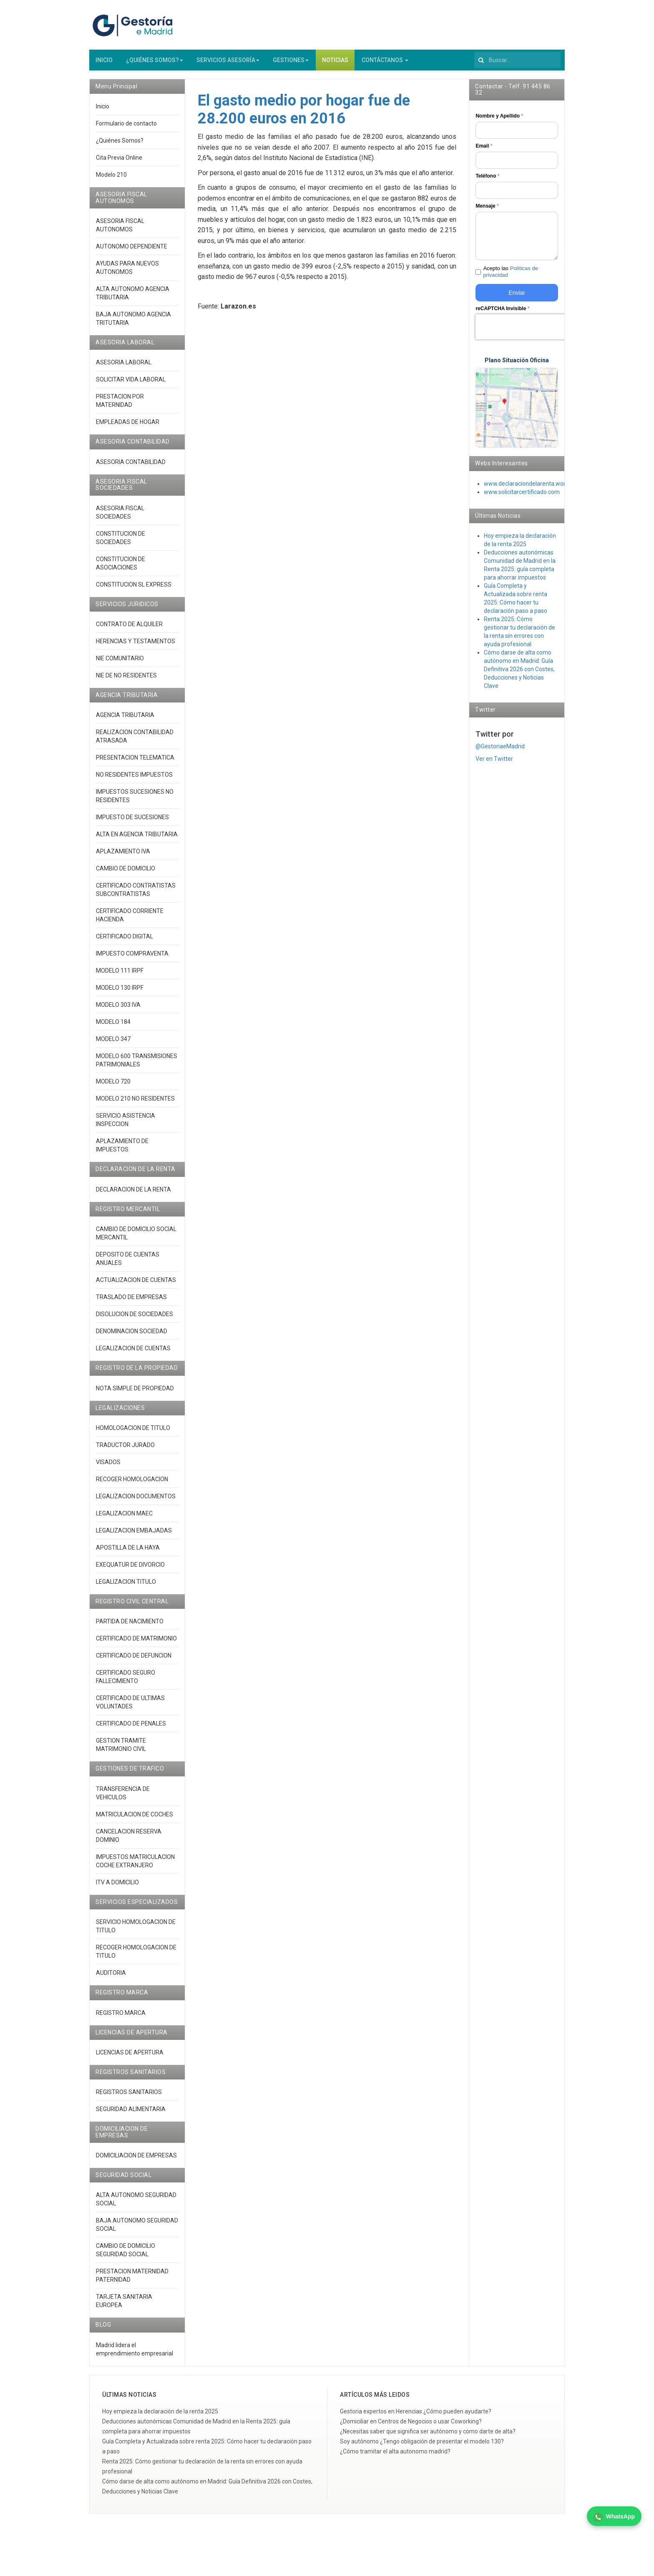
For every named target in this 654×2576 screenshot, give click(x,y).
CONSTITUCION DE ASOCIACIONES (120, 566)
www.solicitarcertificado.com (522, 495)
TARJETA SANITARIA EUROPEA (124, 2304)
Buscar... (474, 53)
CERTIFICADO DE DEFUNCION (133, 1659)
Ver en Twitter (494, 762)
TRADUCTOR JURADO (125, 1448)
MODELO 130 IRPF (119, 991)
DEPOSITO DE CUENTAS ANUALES (127, 1262)
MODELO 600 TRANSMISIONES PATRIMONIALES (136, 1063)
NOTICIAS (335, 63)
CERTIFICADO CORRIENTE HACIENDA (130, 918)
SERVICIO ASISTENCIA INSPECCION (125, 1123)
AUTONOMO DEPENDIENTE (131, 250)
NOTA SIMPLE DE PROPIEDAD (135, 1392)
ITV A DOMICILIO (117, 1886)
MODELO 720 (113, 1085)
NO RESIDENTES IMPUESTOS (134, 778)
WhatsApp (614, 2517)
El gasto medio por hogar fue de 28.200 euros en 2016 (304, 113)
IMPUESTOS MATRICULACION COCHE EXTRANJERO (135, 1864)
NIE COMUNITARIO (120, 662)
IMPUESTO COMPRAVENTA (132, 957)
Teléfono (487, 180)
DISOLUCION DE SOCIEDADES (134, 1317)
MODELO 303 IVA (118, 1008)
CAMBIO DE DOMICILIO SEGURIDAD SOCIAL (125, 2253)
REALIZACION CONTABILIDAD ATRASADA (135, 739)
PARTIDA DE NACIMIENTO (130, 1625)
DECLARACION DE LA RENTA (133, 1193)
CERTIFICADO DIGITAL (124, 940)
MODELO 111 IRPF (119, 974)
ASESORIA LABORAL (123, 366)
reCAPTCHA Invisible (502, 312)
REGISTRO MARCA (121, 2016)
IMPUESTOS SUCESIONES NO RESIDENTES (135, 799)
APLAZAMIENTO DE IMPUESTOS (122, 1148)
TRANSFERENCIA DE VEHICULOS (123, 1796)
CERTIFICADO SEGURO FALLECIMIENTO (125, 1680)
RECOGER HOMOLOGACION (132, 1483)
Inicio (102, 110)
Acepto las (510, 275)
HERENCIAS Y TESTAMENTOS (135, 645)
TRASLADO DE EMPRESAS (131, 1300)
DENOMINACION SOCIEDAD (131, 1335)
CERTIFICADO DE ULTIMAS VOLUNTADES (130, 1705)
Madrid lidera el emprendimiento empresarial (134, 2352)
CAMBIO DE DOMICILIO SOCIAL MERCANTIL (136, 1236)
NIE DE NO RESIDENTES (126, 679)
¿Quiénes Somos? (119, 144)
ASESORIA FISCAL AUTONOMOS (120, 228)
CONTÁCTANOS (385, 63)
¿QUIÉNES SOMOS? (154, 63)
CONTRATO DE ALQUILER (129, 628)
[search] (517, 64)
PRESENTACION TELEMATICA (135, 761)
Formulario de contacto (126, 127)
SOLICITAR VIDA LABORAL (131, 383)
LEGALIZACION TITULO (126, 1585)
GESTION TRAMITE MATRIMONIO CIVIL (121, 1748)
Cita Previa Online (119, 161)
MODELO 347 (113, 1042)
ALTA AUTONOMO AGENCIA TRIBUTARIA (132, 296)
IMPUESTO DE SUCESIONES (132, 821)
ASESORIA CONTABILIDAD (131, 465)
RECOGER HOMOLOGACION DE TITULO (136, 1955)
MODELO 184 (113, 1025)
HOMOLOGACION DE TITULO (133, 1431)
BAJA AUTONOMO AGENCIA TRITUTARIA (133, 322)
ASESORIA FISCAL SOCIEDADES (120, 516)
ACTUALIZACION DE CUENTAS (136, 1283)
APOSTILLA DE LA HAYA (128, 1551)
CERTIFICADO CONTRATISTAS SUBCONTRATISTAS (136, 893)
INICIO (104, 63)
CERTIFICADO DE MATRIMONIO (136, 1642)
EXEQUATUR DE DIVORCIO (130, 1568)
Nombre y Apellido (499, 120)
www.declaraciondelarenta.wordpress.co (537, 487)
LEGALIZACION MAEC (124, 1517)
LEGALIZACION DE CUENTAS (133, 1352)
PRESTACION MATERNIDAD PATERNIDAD (132, 2279)
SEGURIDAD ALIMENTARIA (131, 2112)
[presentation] (528, 330)
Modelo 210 (111, 178)
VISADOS (108, 1465)
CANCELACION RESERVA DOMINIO (128, 1839)
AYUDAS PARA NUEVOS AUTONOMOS (127, 271)
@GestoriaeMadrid (500, 750)
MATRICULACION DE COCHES (134, 1818)
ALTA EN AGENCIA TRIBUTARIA (137, 838)
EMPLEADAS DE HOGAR (127, 425)
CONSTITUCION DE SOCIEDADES (120, 541)
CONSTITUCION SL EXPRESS (133, 588)
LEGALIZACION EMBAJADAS (134, 1534)
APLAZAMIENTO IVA (123, 855)
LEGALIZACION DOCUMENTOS (136, 1500)
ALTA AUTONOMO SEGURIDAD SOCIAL (136, 2202)
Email (483, 150)
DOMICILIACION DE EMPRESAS (136, 2159)
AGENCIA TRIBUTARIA (125, 718)
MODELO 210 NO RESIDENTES (135, 1102)
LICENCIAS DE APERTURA (130, 2056)
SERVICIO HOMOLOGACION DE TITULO (136, 1929)
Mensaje (486, 210)
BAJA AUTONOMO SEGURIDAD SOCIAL (137, 2228)
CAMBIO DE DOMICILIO (125, 872)
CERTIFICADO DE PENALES (131, 1727)
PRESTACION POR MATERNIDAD (120, 404)
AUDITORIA (111, 1976)
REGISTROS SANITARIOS (129, 2095)
